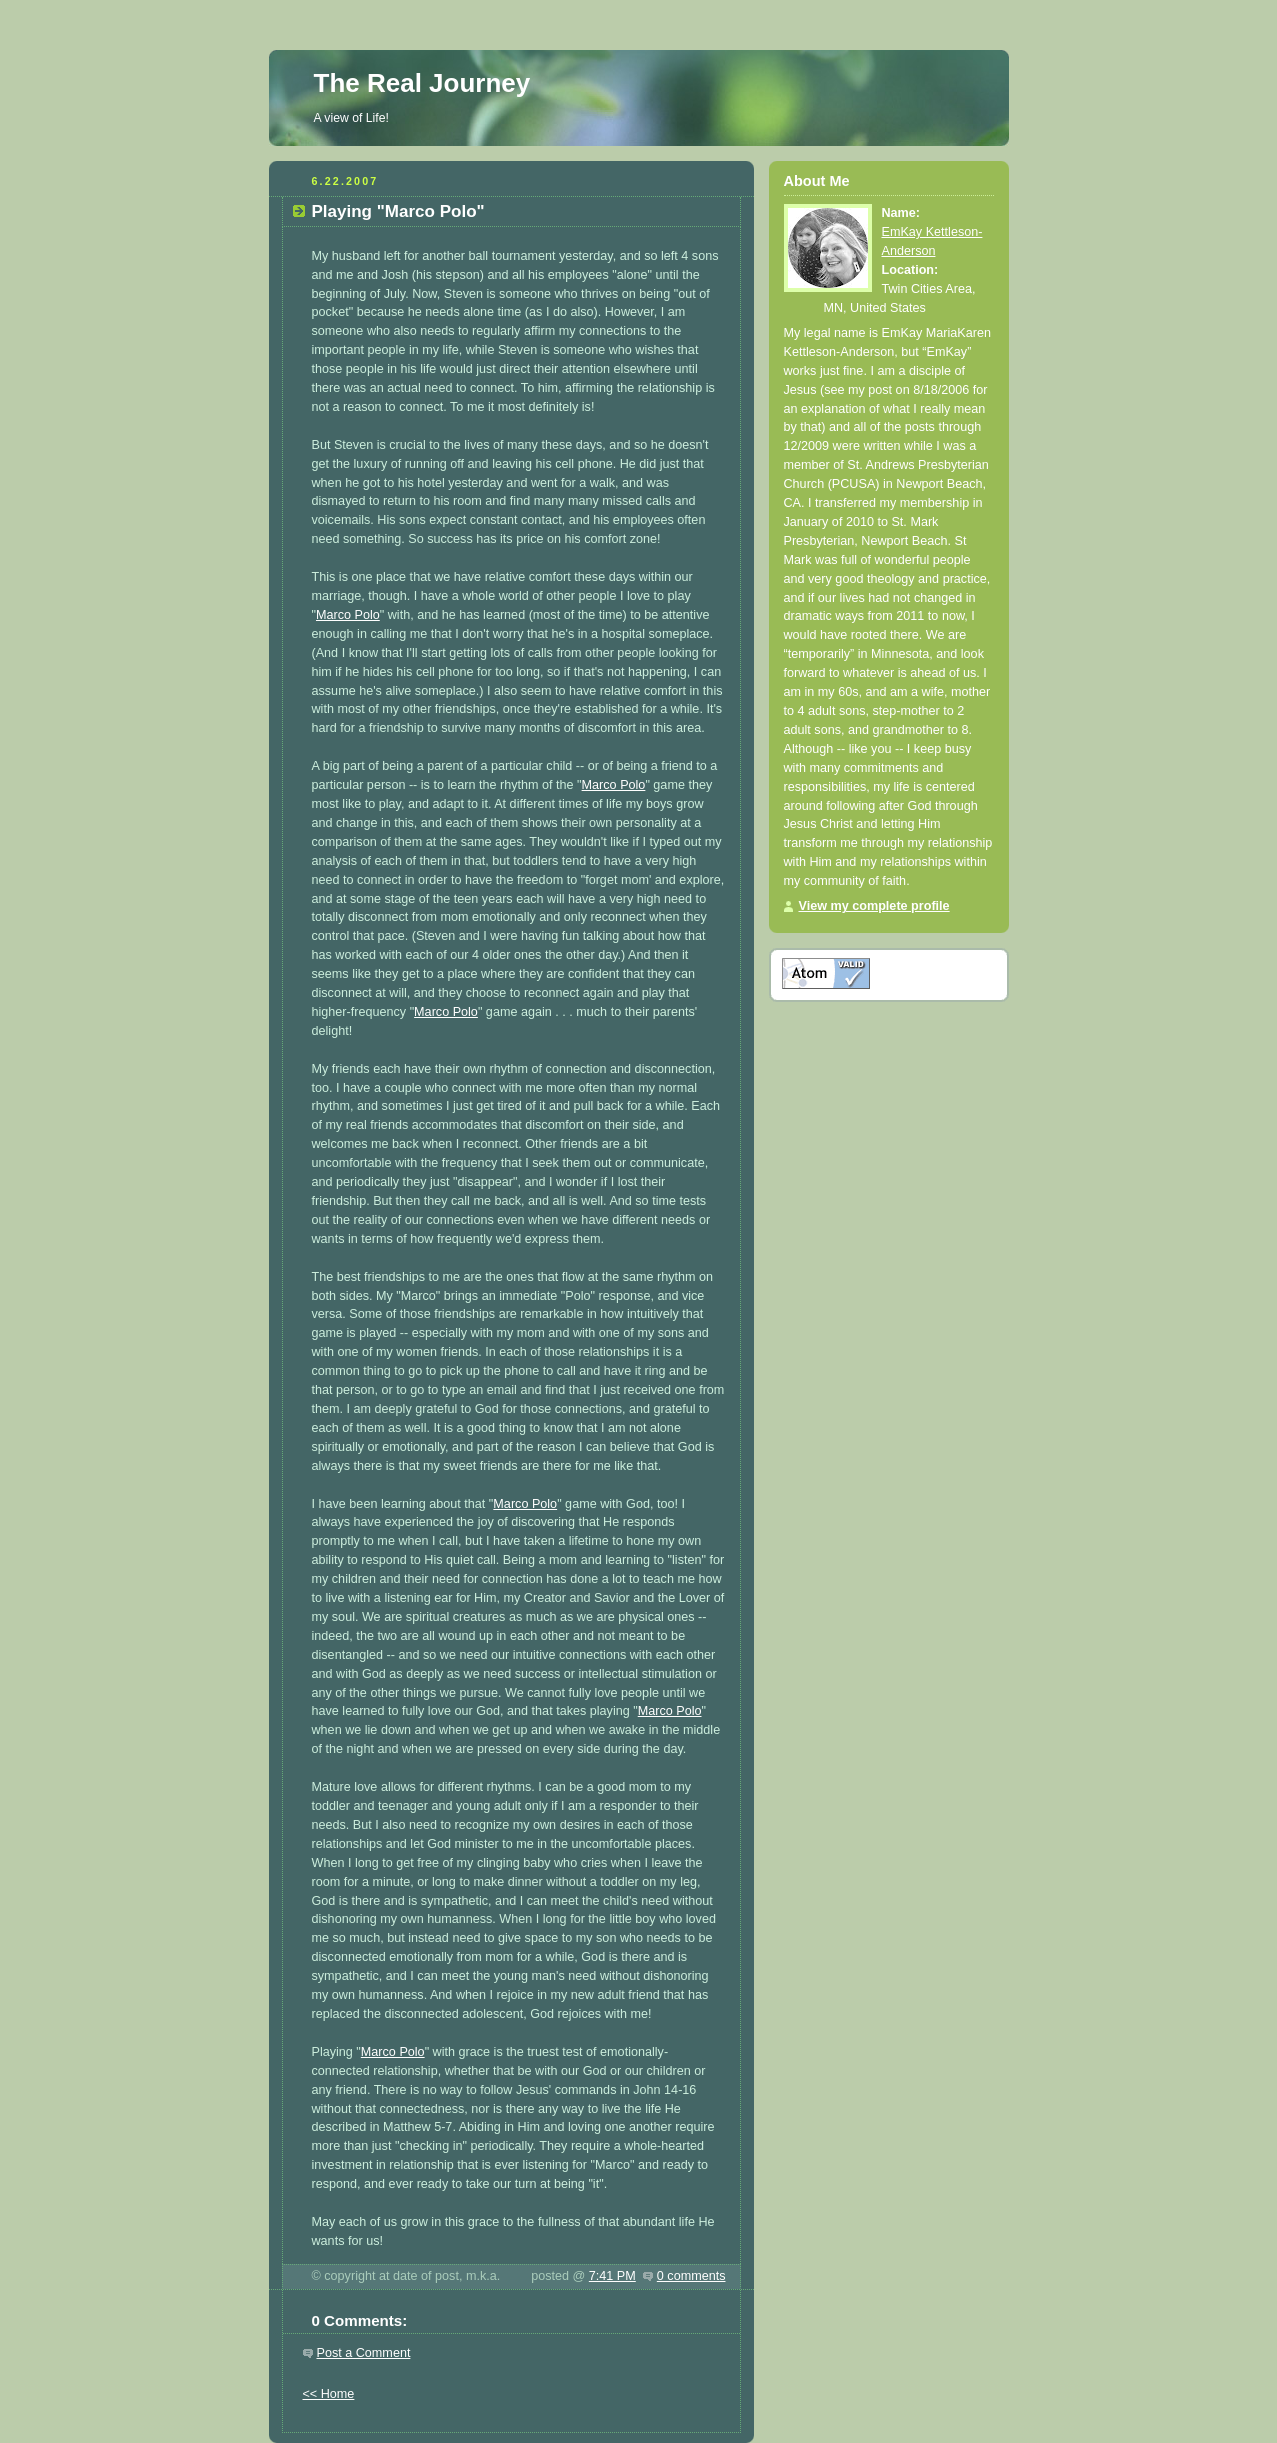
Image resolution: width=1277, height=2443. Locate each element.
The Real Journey (422, 83)
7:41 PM (612, 2276)
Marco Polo (348, 615)
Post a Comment (364, 2353)
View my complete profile (874, 906)
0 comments (691, 2276)
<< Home (329, 2394)
